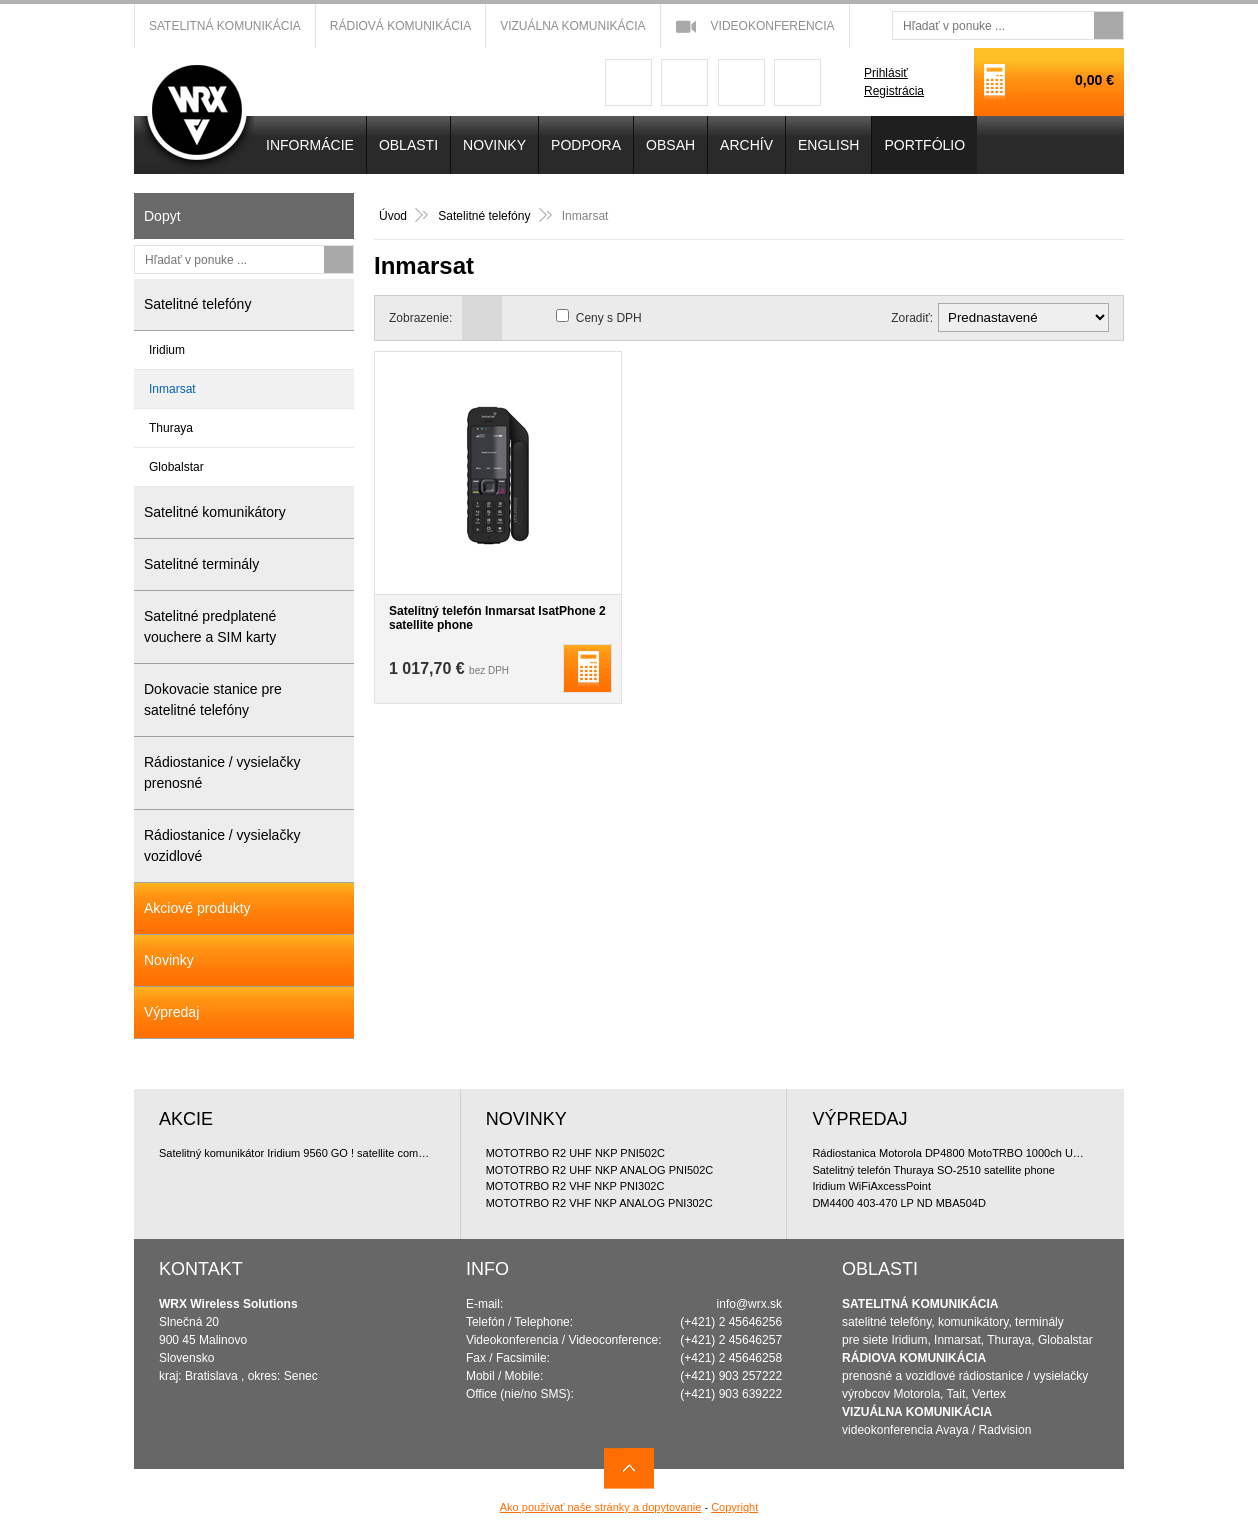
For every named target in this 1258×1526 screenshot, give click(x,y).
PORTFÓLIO (924, 145)
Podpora (586, 145)
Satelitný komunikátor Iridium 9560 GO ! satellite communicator (297, 1153)
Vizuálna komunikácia (572, 26)
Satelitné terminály (201, 564)
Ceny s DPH (609, 318)
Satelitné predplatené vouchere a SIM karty (210, 626)
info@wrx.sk (750, 1304)
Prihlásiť (886, 73)
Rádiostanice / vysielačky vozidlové (222, 845)
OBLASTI (408, 145)
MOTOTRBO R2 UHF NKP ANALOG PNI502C (600, 1170)
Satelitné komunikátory (215, 512)
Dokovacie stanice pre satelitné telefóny (213, 699)
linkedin (797, 82)
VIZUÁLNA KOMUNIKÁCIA (917, 1412)
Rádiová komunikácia (400, 26)
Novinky (169, 960)
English (828, 145)
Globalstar (176, 467)
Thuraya (171, 428)
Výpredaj (171, 1012)
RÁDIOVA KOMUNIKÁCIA (914, 1358)
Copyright (734, 1507)
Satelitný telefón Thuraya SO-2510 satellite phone (933, 1170)
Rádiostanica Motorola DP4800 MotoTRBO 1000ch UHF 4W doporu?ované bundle (950, 1153)
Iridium (167, 350)
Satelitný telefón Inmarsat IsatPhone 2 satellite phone (497, 618)
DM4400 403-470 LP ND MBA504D (898, 1203)
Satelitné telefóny (485, 216)
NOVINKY (494, 145)
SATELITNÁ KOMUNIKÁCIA (920, 1304)
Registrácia (894, 91)
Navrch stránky (629, 1468)
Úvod (393, 216)
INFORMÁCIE (310, 145)
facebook (628, 82)
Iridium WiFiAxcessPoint (871, 1186)
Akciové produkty (197, 908)
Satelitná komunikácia (225, 26)
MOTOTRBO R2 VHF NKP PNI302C (575, 1186)
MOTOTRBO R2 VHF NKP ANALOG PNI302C (599, 1203)
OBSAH (670, 145)
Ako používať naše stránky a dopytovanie (601, 1507)
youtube (741, 82)
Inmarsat (172, 389)
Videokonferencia (773, 26)
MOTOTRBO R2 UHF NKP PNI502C (575, 1153)
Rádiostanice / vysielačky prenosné (222, 772)
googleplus (684, 82)
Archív (746, 145)
